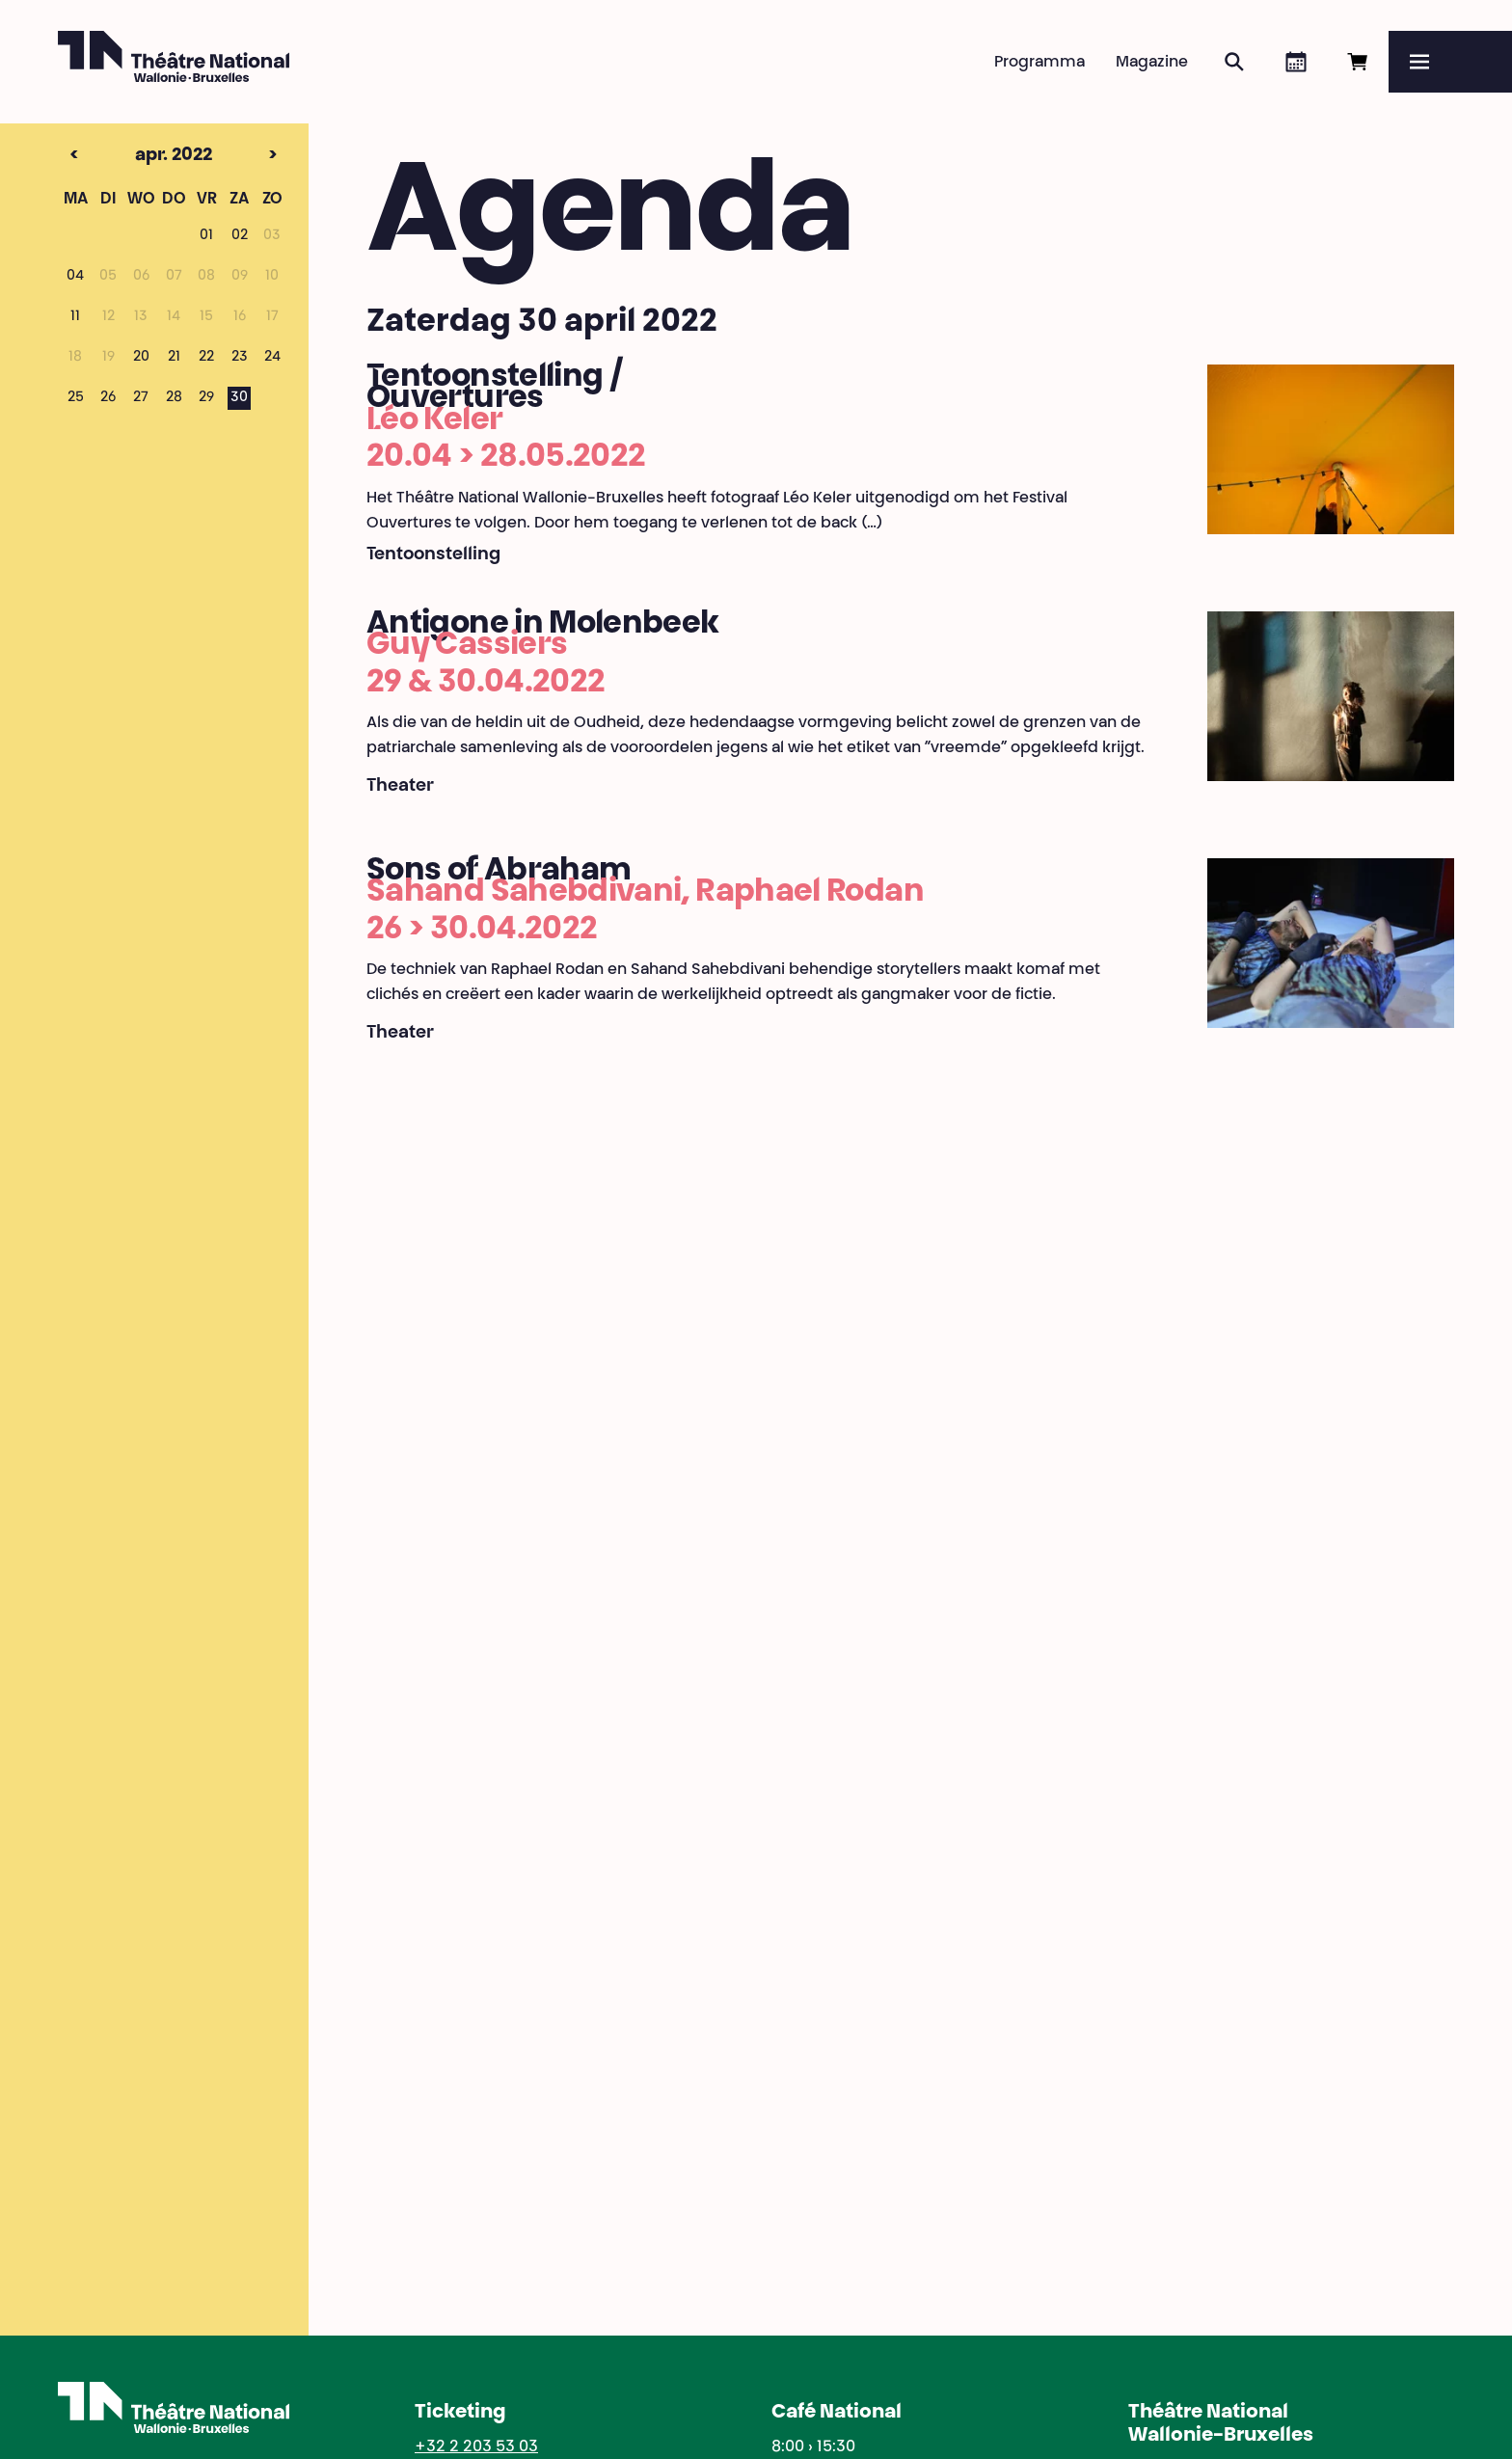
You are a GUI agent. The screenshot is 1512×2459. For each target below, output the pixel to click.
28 (174, 398)
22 (206, 358)
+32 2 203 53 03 (476, 2447)
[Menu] (1450, 62)
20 (141, 358)
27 (140, 398)
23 (239, 358)
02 (239, 236)
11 (75, 317)
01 (206, 236)
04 (75, 277)
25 (76, 398)
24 (272, 358)
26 (108, 398)
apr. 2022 (140, 156)
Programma (1039, 62)
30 (239, 398)
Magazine (1152, 62)
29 (206, 398)
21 (174, 358)
